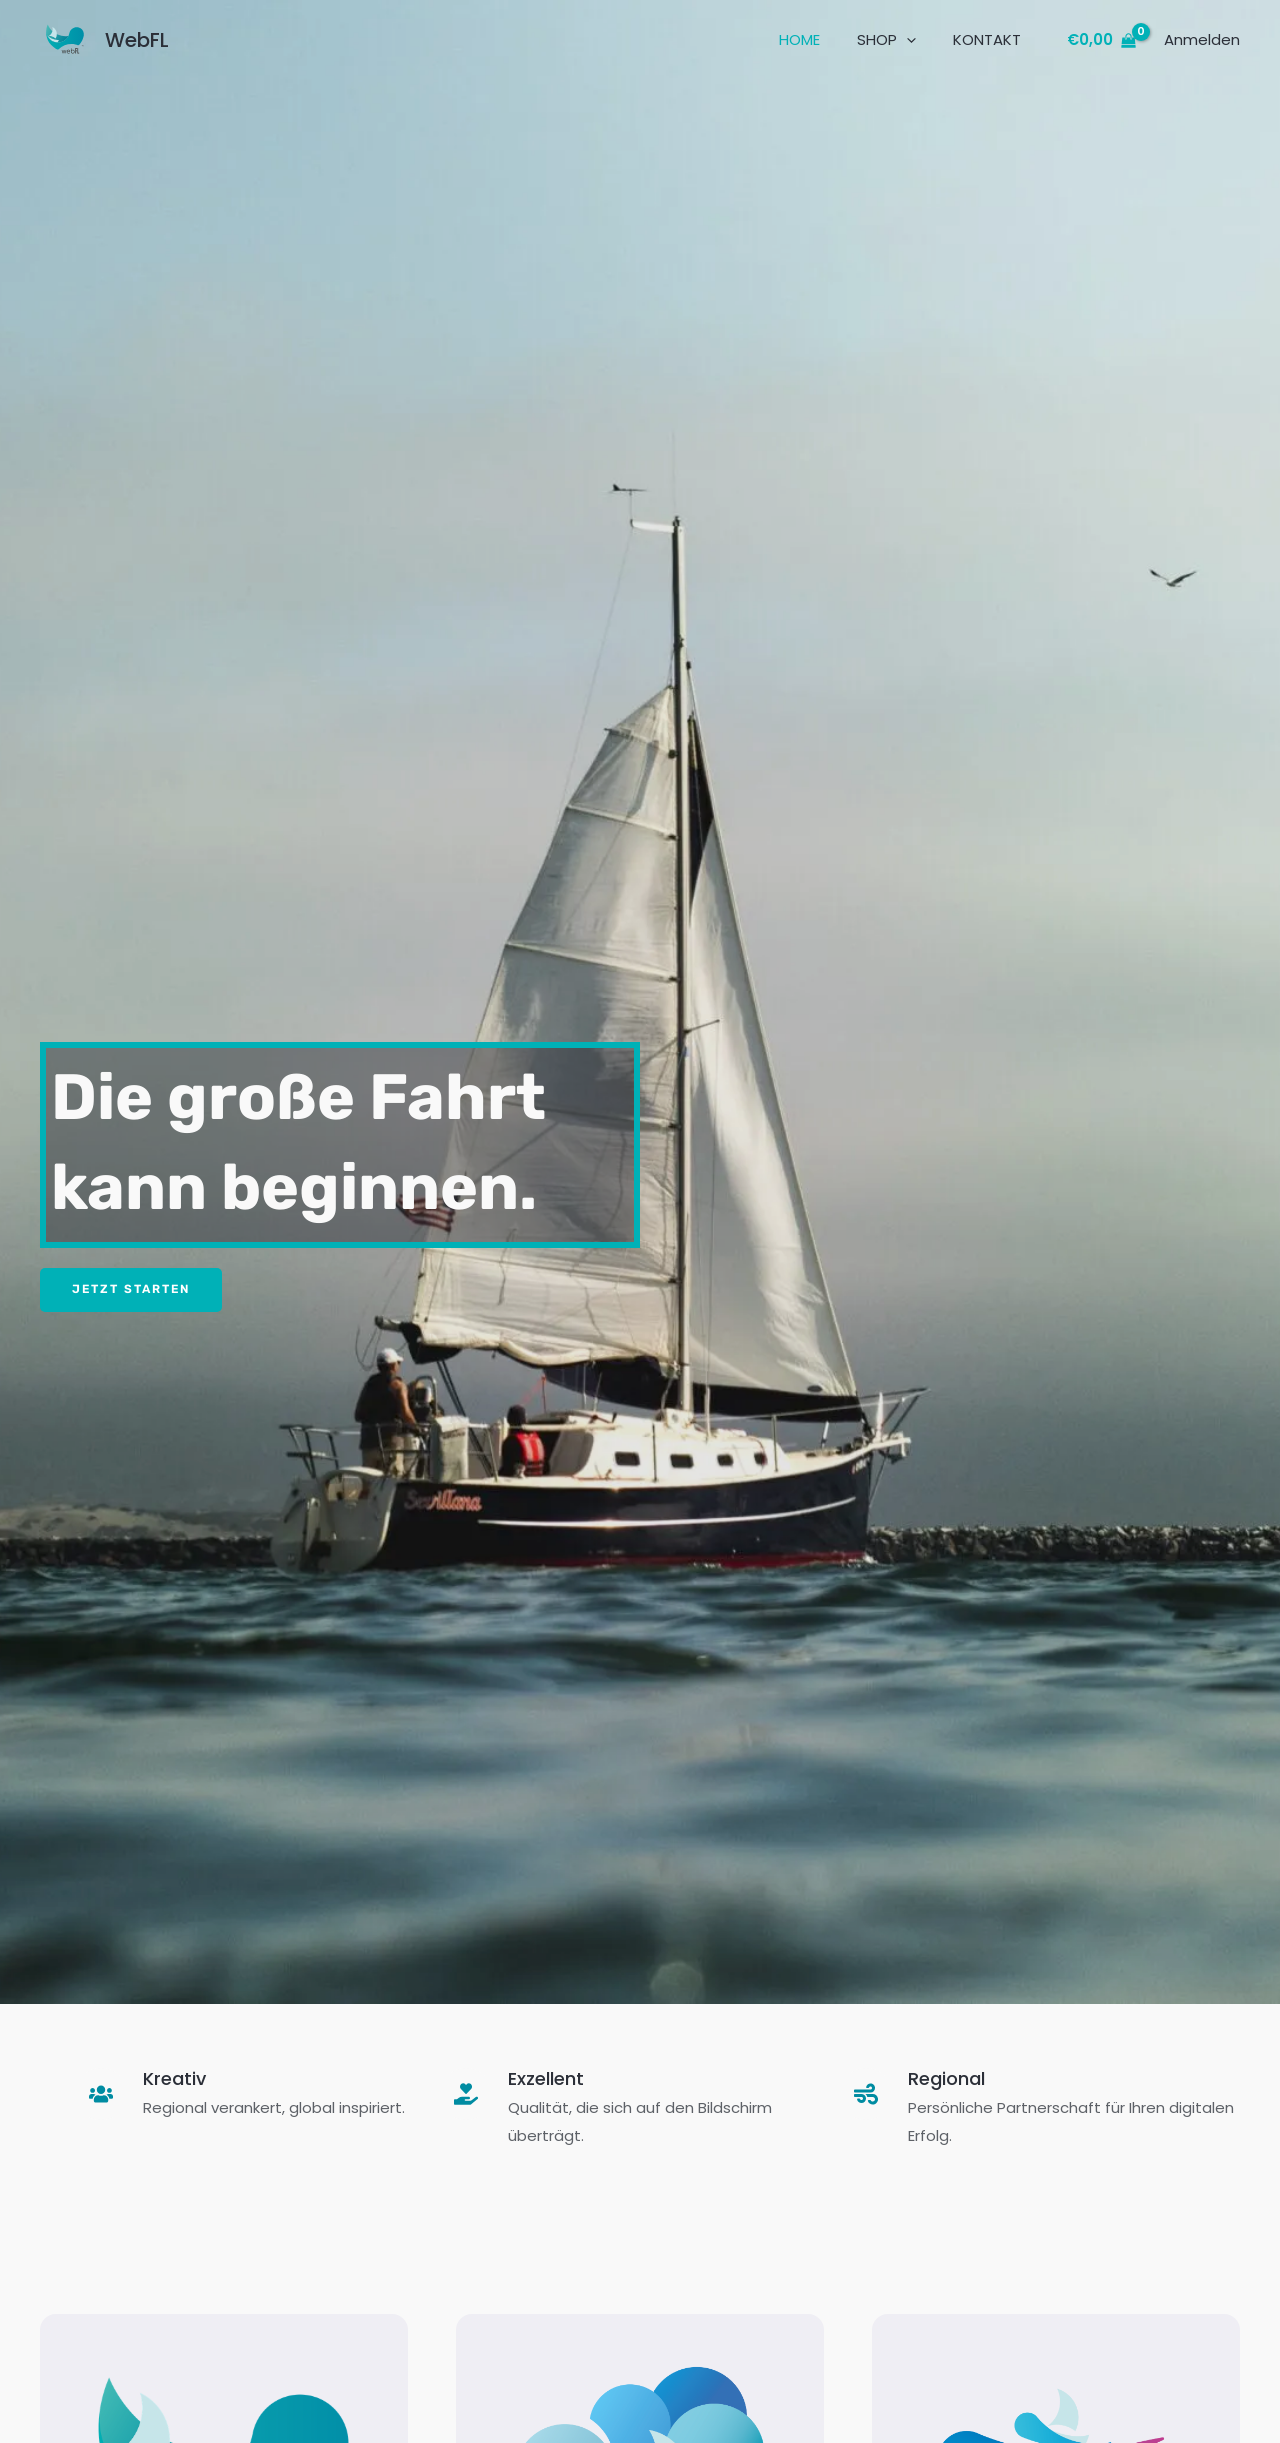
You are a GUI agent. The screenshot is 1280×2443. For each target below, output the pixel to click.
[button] (916, 40)
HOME (816, 39)
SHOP (896, 40)
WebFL (137, 40)
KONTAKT (990, 39)
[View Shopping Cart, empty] (1101, 40)
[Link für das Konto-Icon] (1202, 40)
